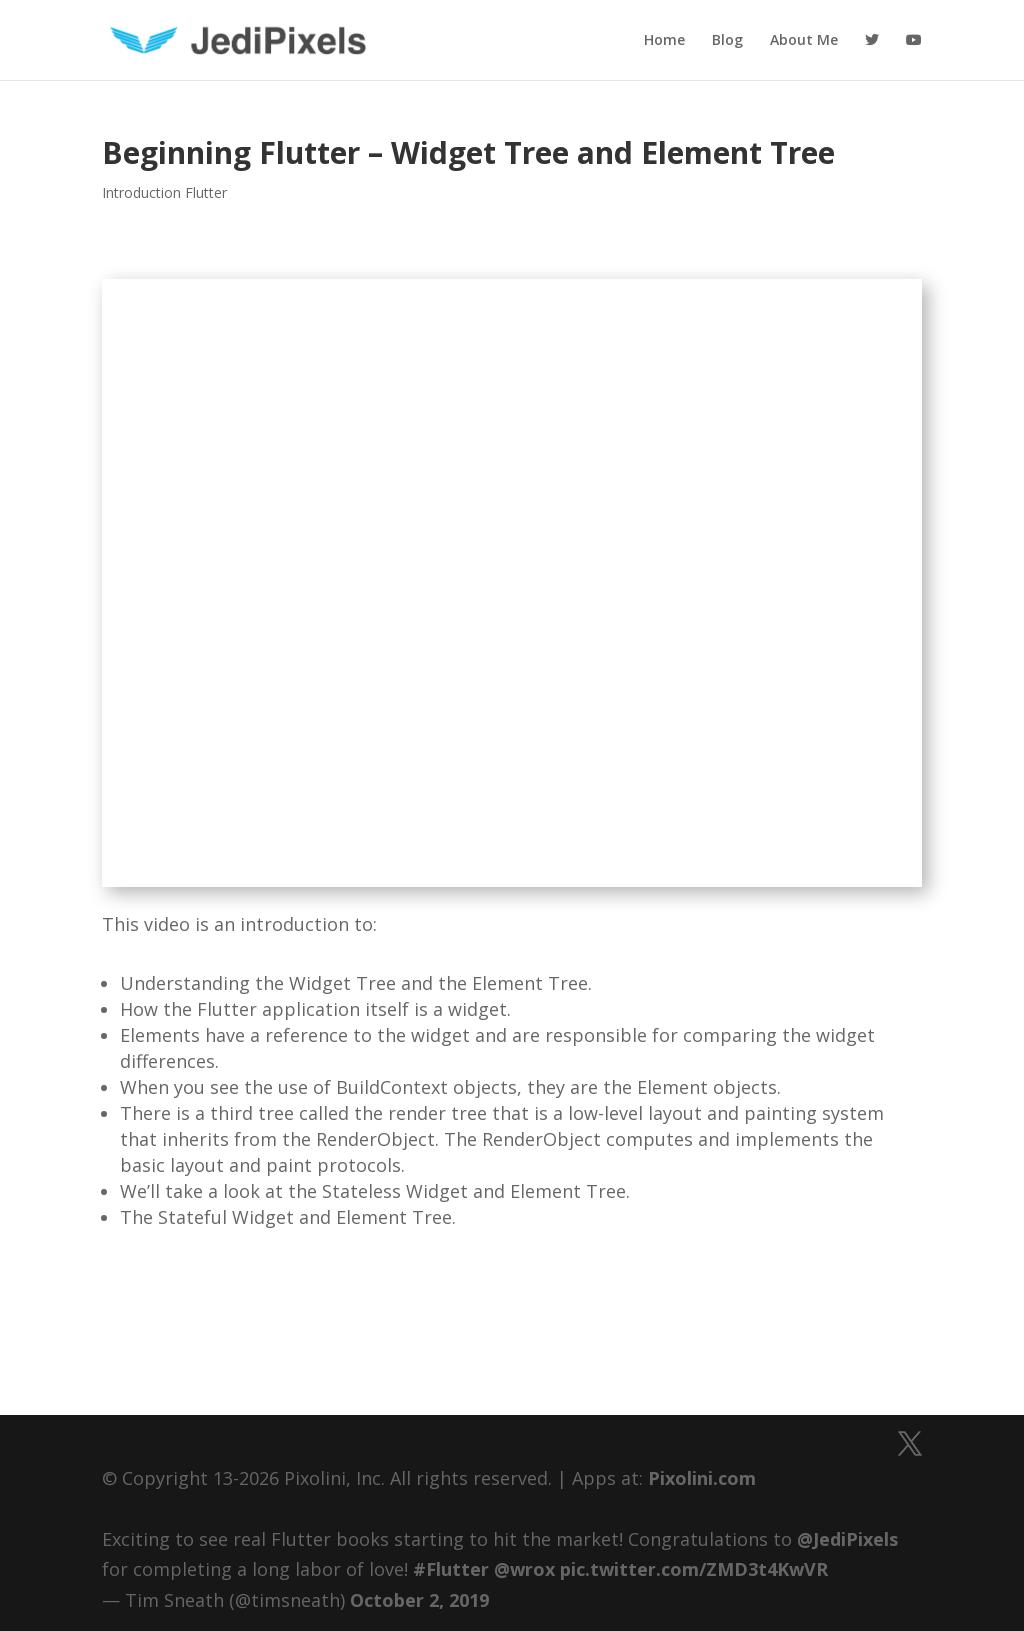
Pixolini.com (702, 1478)
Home (664, 41)
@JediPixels (847, 1539)
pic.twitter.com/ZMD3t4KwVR (694, 1569)
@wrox (524, 1569)
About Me (804, 41)
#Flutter (451, 1569)
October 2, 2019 (419, 1600)
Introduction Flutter (164, 192)
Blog (727, 41)
